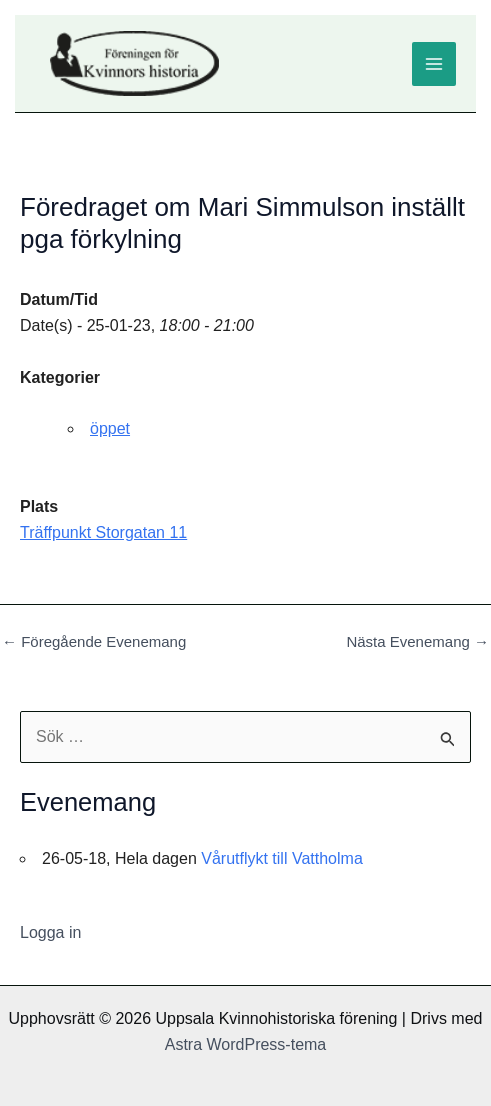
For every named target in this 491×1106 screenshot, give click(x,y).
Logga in (50, 932)
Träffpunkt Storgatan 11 (103, 532)
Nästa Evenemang (417, 641)
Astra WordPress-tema (246, 1044)
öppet (110, 428)
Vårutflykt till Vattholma (282, 858)
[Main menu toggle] (434, 64)
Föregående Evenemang (94, 641)
